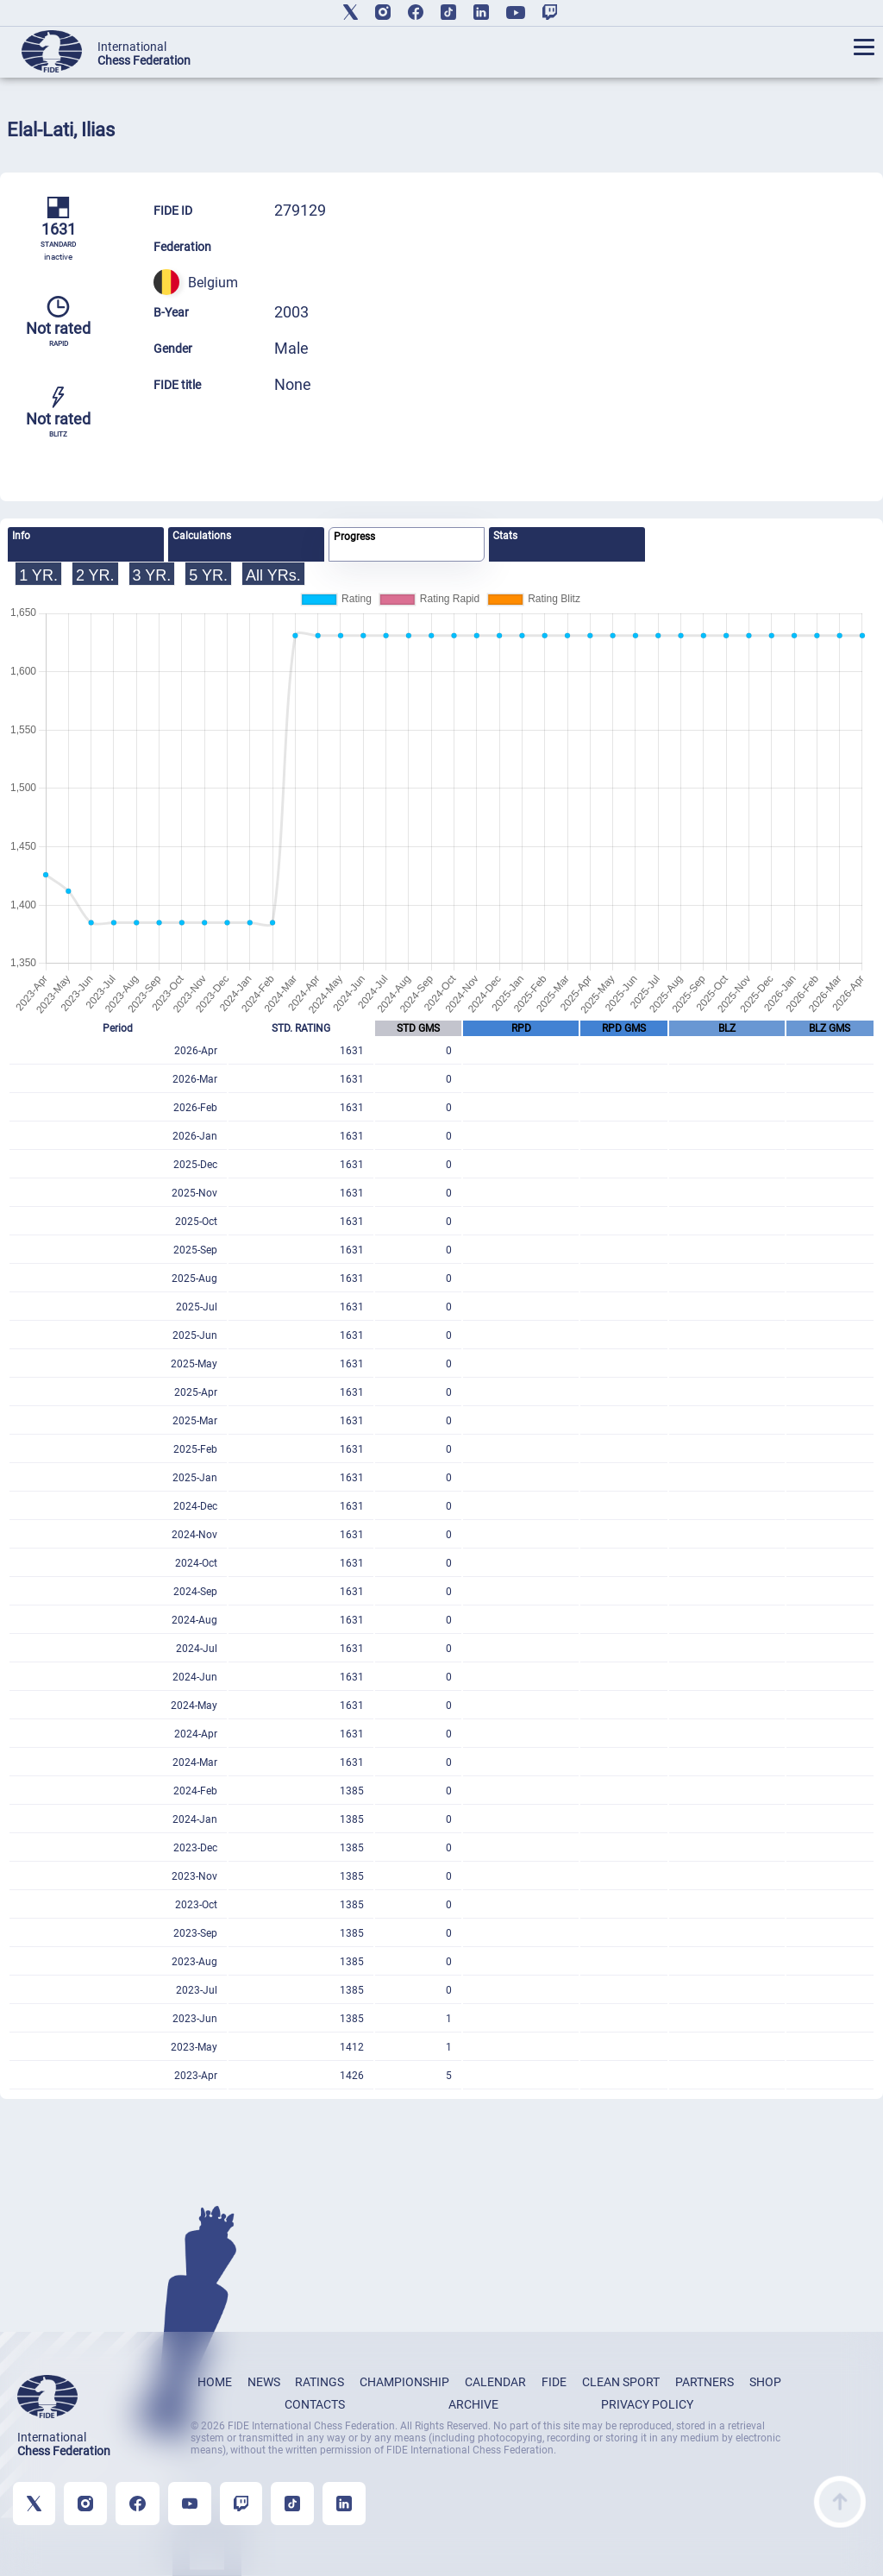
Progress (354, 537)
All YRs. (273, 575)
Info (21, 536)
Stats (505, 536)
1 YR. (38, 575)
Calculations (201, 536)
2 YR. (95, 575)
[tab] (86, 544)
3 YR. (152, 575)
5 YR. (208, 575)
